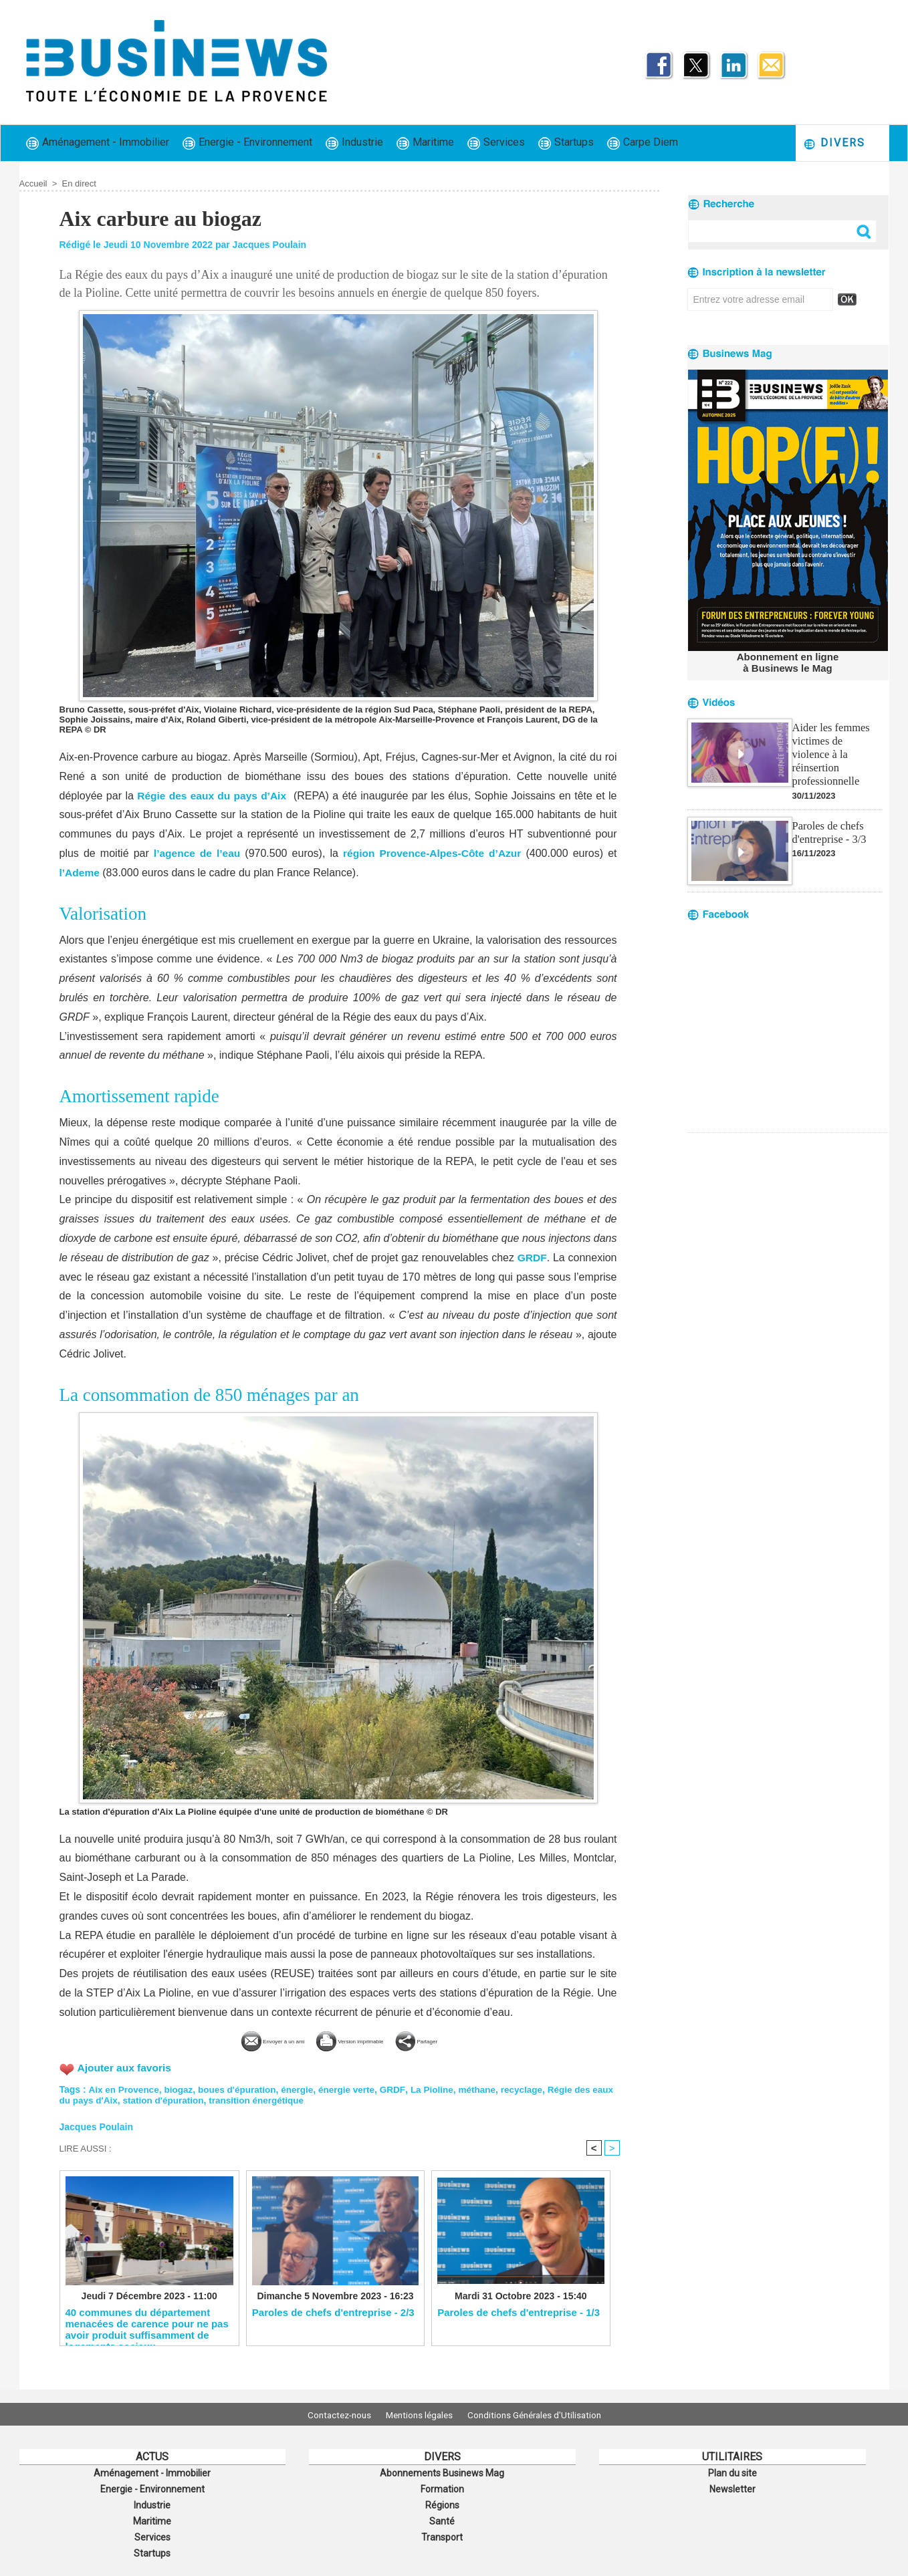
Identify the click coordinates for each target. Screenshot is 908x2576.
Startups (566, 143)
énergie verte (355, 2088)
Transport (442, 2531)
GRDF (532, 1257)
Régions (442, 2502)
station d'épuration (191, 2098)
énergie (303, 2088)
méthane (488, 2088)
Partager (461, 2039)
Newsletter (732, 2487)
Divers (834, 143)
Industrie (354, 143)
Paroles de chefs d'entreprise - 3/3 (828, 815)
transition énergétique (287, 2098)
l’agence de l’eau (196, 853)
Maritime (425, 143)
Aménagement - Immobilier (97, 143)
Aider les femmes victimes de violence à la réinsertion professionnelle (836, 745)
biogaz (181, 2088)
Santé (442, 2516)
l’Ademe (80, 872)
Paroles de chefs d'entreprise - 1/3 (518, 2312)
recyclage (534, 2088)
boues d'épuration (241, 2088)
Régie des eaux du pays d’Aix (212, 795)
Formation (442, 2487)
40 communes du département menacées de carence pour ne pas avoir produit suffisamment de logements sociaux (147, 2323)
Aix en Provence (124, 2088)
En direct (79, 183)
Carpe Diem (642, 143)
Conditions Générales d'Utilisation (543, 2414)
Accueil (33, 183)
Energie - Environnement (247, 143)
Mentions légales (419, 2414)
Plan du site (732, 2472)
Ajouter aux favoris (126, 2067)
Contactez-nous (331, 2414)
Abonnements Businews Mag (442, 2472)
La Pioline (442, 2088)
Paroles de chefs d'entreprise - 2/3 (333, 2312)
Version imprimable (361, 2039)
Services (496, 143)
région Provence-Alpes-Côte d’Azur (431, 853)
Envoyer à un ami (238, 2039)
